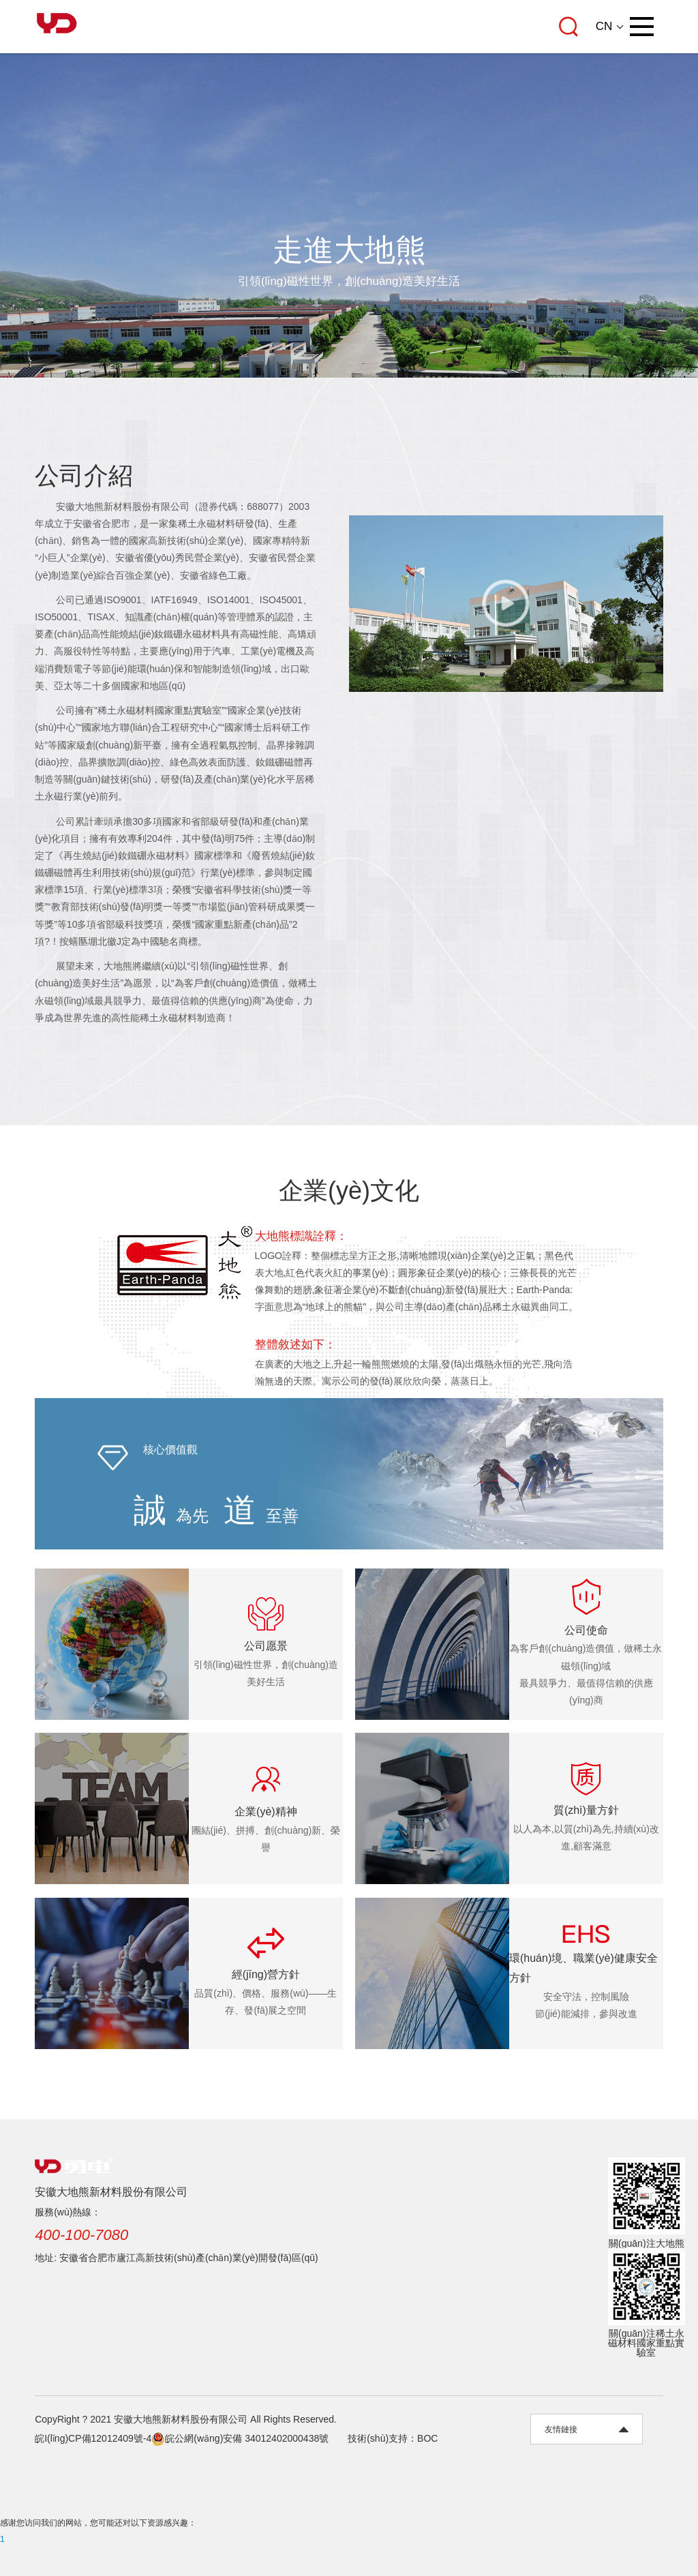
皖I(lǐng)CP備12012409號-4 (93, 2438)
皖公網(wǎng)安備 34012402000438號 (240, 2438)
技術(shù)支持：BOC (393, 2438)
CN (604, 26)
